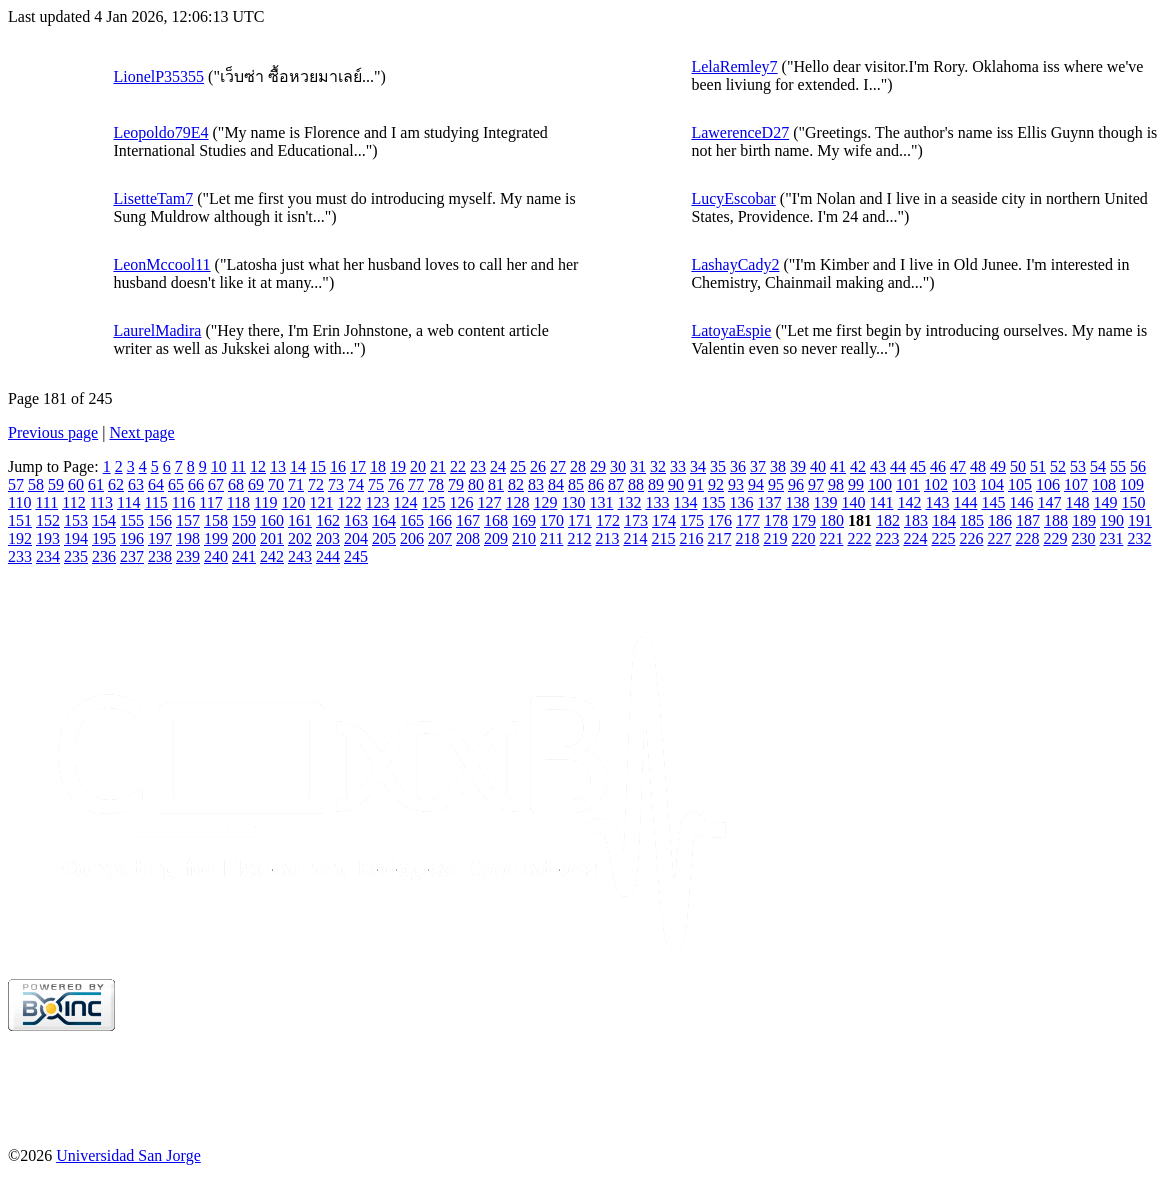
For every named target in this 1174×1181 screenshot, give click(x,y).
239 (188, 556)
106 (1048, 484)
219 (775, 538)
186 (1000, 520)
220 (803, 538)
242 (272, 556)
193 (48, 538)
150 (1133, 502)
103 (964, 484)
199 (216, 538)
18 (378, 466)
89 (656, 484)
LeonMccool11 (161, 264)
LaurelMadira (157, 330)
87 (616, 484)
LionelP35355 (158, 76)
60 (76, 484)
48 (978, 466)
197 (160, 538)
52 (1058, 466)
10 (219, 466)
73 (336, 484)
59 (56, 484)
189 (1084, 520)
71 (296, 484)
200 (244, 538)
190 (1112, 520)
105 (1020, 484)
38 (778, 466)
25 (518, 466)
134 (685, 502)
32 (658, 466)
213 (607, 538)
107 (1076, 484)
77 (416, 484)
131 (601, 502)
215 (663, 538)
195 (104, 538)
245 (356, 556)
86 (596, 484)
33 (678, 466)
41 (838, 466)
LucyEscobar (733, 198)
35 (718, 466)
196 (132, 538)
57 (16, 484)
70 (276, 484)
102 (936, 484)
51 (1038, 466)
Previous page (53, 432)
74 (356, 484)
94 (756, 484)
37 (758, 466)
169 (524, 520)
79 (456, 484)
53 (1078, 466)
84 (556, 484)
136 (741, 502)
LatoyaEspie (731, 330)
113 (101, 502)
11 (238, 466)
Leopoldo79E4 (160, 132)
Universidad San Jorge (128, 1155)
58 (36, 484)
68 (236, 484)
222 (859, 538)
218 (747, 538)
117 (210, 502)
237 (132, 556)
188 (1056, 520)
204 (356, 538)
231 (1111, 538)
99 (856, 484)
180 (832, 520)
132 (629, 502)
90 (676, 484)
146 (1021, 502)
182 (888, 520)
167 (468, 520)
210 (524, 538)
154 (104, 520)
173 (636, 520)
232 (1139, 538)
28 (578, 466)
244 (328, 556)
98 (836, 484)
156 (160, 520)
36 (738, 466)
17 (358, 466)
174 (664, 520)
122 (349, 502)
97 (816, 484)
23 (478, 466)
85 (576, 484)
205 (384, 538)
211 (551, 538)
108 (1104, 484)
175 (692, 520)
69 (256, 484)
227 (999, 538)
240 (216, 556)
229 (1055, 538)
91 (696, 484)
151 (20, 520)
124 (405, 502)
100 (880, 484)
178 (776, 520)
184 (944, 520)
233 (20, 556)
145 (993, 502)
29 (598, 466)
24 (498, 466)
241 (244, 556)
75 (376, 484)
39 (798, 466)
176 (720, 520)
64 (156, 484)
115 (155, 502)
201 (272, 538)
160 (272, 520)
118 (238, 502)
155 (132, 520)
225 (943, 538)
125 (433, 502)
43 (878, 466)
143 (937, 502)
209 (496, 538)
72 (316, 484)
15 (318, 466)
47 (958, 466)
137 (769, 502)
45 (918, 466)
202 (300, 538)
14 (298, 466)
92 (716, 484)
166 (440, 520)
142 (909, 502)
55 (1118, 466)
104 (992, 484)
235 (76, 556)
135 (713, 502)
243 (300, 556)
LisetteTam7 (153, 198)
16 (338, 466)
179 (804, 520)
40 (818, 466)
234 (48, 556)
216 (691, 538)
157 (188, 520)
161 (300, 520)
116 (183, 502)
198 (188, 538)
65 (176, 484)
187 (1028, 520)
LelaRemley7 (734, 66)
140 (853, 502)
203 (328, 538)
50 (1018, 466)
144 (965, 502)
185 (972, 520)
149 (1105, 502)
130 (573, 502)
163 (356, 520)
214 (635, 538)
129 (545, 502)
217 (719, 538)
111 (46, 502)
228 (1027, 538)
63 (136, 484)
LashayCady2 (735, 264)
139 (825, 502)
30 (618, 466)
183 (916, 520)
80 (476, 484)
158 (216, 520)
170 (552, 520)
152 (48, 520)
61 (96, 484)
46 (938, 466)
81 (496, 484)
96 (796, 484)
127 (489, 502)
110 (19, 502)
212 (579, 538)
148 (1077, 502)
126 (461, 502)
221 (831, 538)
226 (971, 538)
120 (293, 502)
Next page (141, 432)
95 (776, 484)
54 (1098, 466)
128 (517, 502)
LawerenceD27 (740, 132)
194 (76, 538)
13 (278, 466)
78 (436, 484)
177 (748, 520)
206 (412, 538)
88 (636, 484)
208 (468, 538)
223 (887, 538)
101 (908, 484)
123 (377, 502)
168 (496, 520)
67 (216, 484)
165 (412, 520)
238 (160, 556)
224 (915, 538)
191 (1140, 520)
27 (558, 466)
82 (516, 484)
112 (73, 502)
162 (328, 520)
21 (438, 466)
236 (104, 556)
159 (244, 520)
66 (196, 484)
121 (321, 502)
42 (858, 466)
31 (638, 466)
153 (76, 520)
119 (265, 502)
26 (538, 466)
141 (881, 502)
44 (898, 466)
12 (258, 466)
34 (698, 466)
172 (608, 520)
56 (1138, 466)
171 (580, 520)
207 (440, 538)
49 (998, 466)
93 (736, 484)
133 (657, 502)
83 (536, 484)
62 (116, 484)
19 (398, 466)
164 (384, 520)
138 (797, 502)
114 (128, 502)
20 (418, 466)
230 (1083, 538)
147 (1049, 502)
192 (20, 538)
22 (458, 466)
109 (1132, 484)
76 (396, 484)
